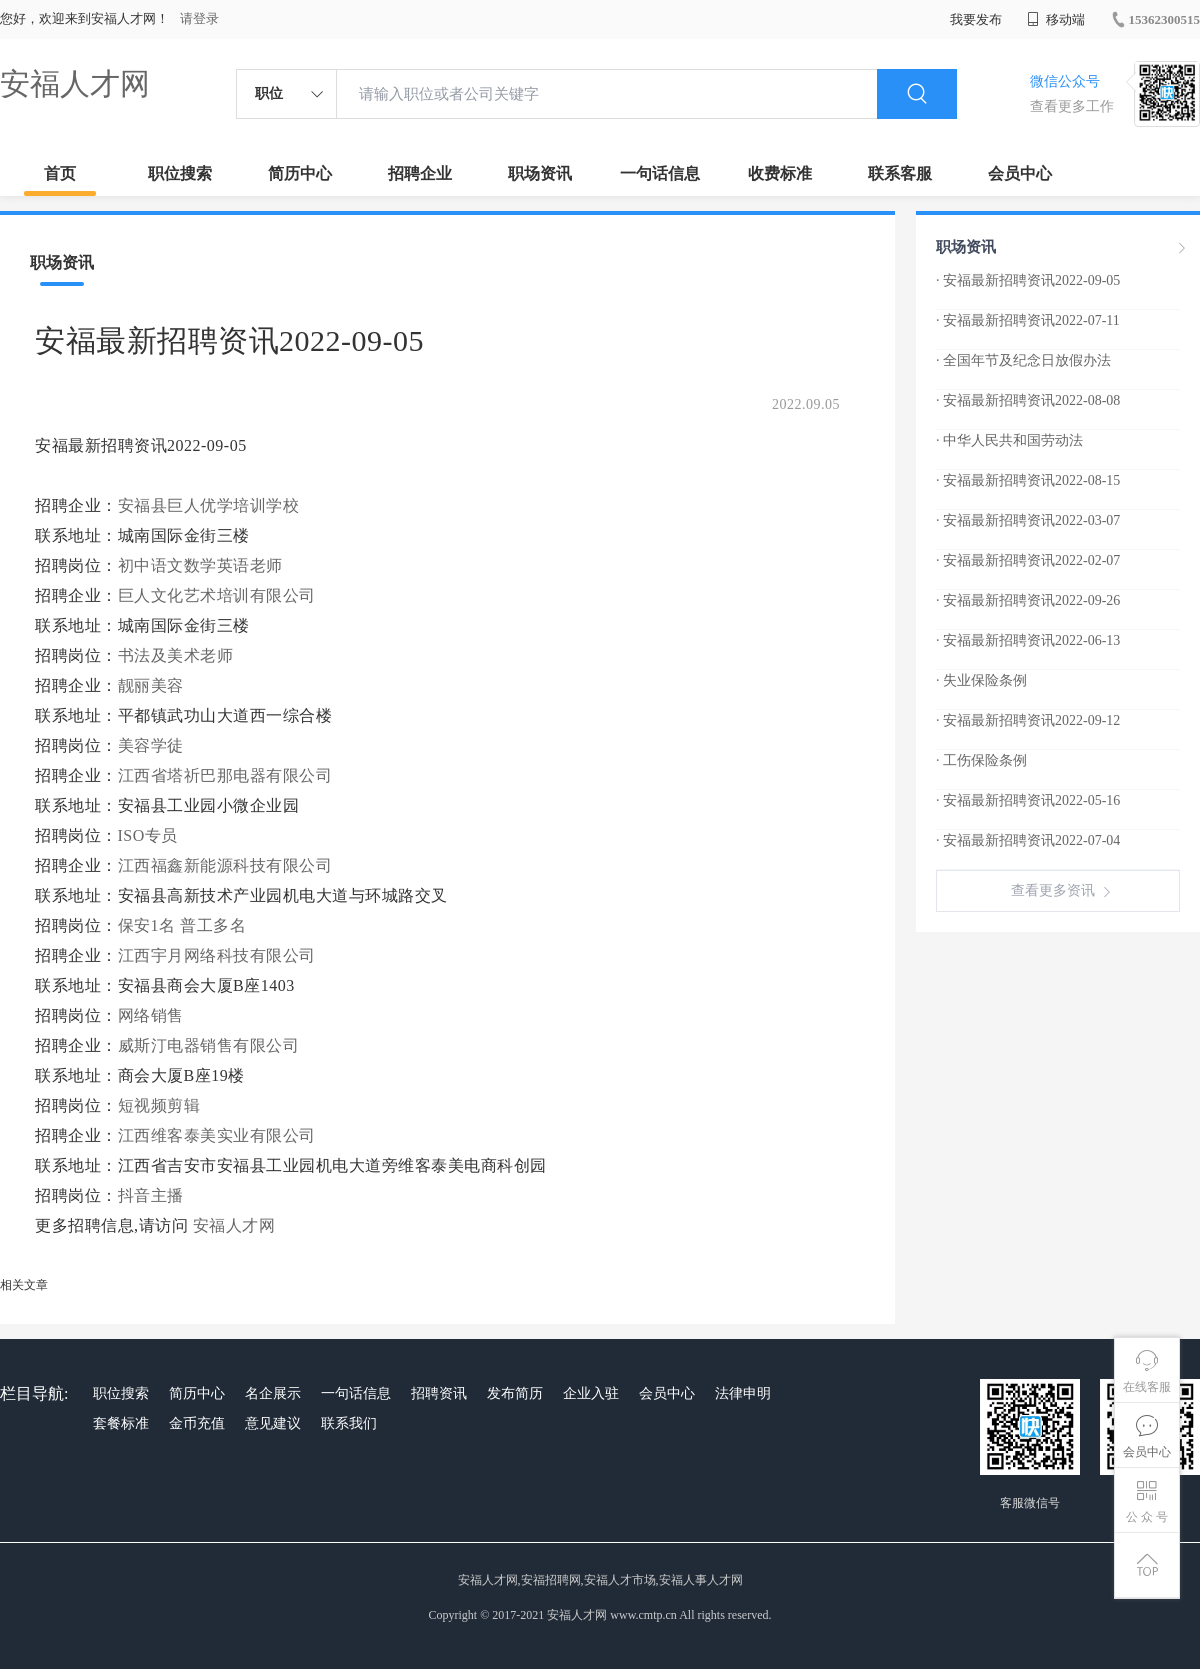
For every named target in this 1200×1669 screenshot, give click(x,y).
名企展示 (273, 1393)
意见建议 (273, 1423)
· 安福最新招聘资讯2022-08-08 (1028, 400)
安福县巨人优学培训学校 (209, 505)
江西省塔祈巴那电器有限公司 (225, 775)
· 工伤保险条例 (981, 760)
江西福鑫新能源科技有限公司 (225, 865)
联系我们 (349, 1423)
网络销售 (151, 1015)
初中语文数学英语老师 (200, 565)
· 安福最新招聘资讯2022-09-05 (1028, 280)
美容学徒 (151, 745)
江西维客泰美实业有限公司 (217, 1135)
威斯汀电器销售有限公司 (209, 1045)
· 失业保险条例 (981, 680)
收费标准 (780, 173)
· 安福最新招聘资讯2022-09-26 (1028, 600)
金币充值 (197, 1423)
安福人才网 (75, 83)
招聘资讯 (439, 1393)
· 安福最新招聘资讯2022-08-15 (1028, 480)
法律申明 (743, 1393)
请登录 (199, 18)
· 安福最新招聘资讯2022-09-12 (1028, 720)
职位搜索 (180, 173)
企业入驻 (591, 1393)
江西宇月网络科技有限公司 (217, 955)
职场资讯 (540, 173)
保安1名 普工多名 (182, 925)
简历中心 (300, 173)
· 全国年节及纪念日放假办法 (1023, 360)
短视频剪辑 (159, 1105)
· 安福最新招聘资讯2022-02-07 (1028, 560)
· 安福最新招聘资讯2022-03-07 (1028, 520)
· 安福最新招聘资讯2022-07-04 (1028, 840)
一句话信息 (660, 173)
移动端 (1056, 19)
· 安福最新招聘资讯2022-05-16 (1028, 800)
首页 (60, 173)
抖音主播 (151, 1195)
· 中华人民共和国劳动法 (1009, 440)
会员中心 (1020, 173)
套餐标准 (121, 1423)
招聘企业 (420, 173)
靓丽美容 (151, 685)
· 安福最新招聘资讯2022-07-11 (1028, 320)
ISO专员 (148, 835)
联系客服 (900, 173)
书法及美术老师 (176, 655)
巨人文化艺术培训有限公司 (217, 595)
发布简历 (515, 1393)
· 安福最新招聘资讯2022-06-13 (1028, 640)
